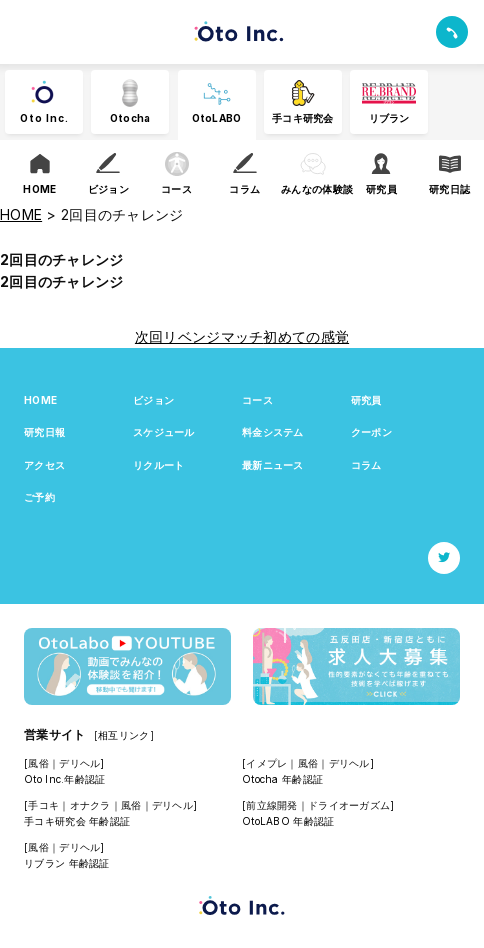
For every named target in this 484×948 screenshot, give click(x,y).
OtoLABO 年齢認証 (288, 821)
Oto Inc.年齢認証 (64, 779)
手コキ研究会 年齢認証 (77, 821)
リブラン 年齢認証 (67, 863)
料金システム (273, 432)
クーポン (371, 432)
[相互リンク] (124, 735)
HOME (40, 400)
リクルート (158, 465)
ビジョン (153, 400)
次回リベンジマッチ (199, 336)
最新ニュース (273, 465)
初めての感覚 (306, 336)
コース (257, 400)
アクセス (44, 465)
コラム (366, 465)
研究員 (366, 400)
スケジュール (164, 432)
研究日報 (44, 432)
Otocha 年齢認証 (282, 779)
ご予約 (39, 497)
